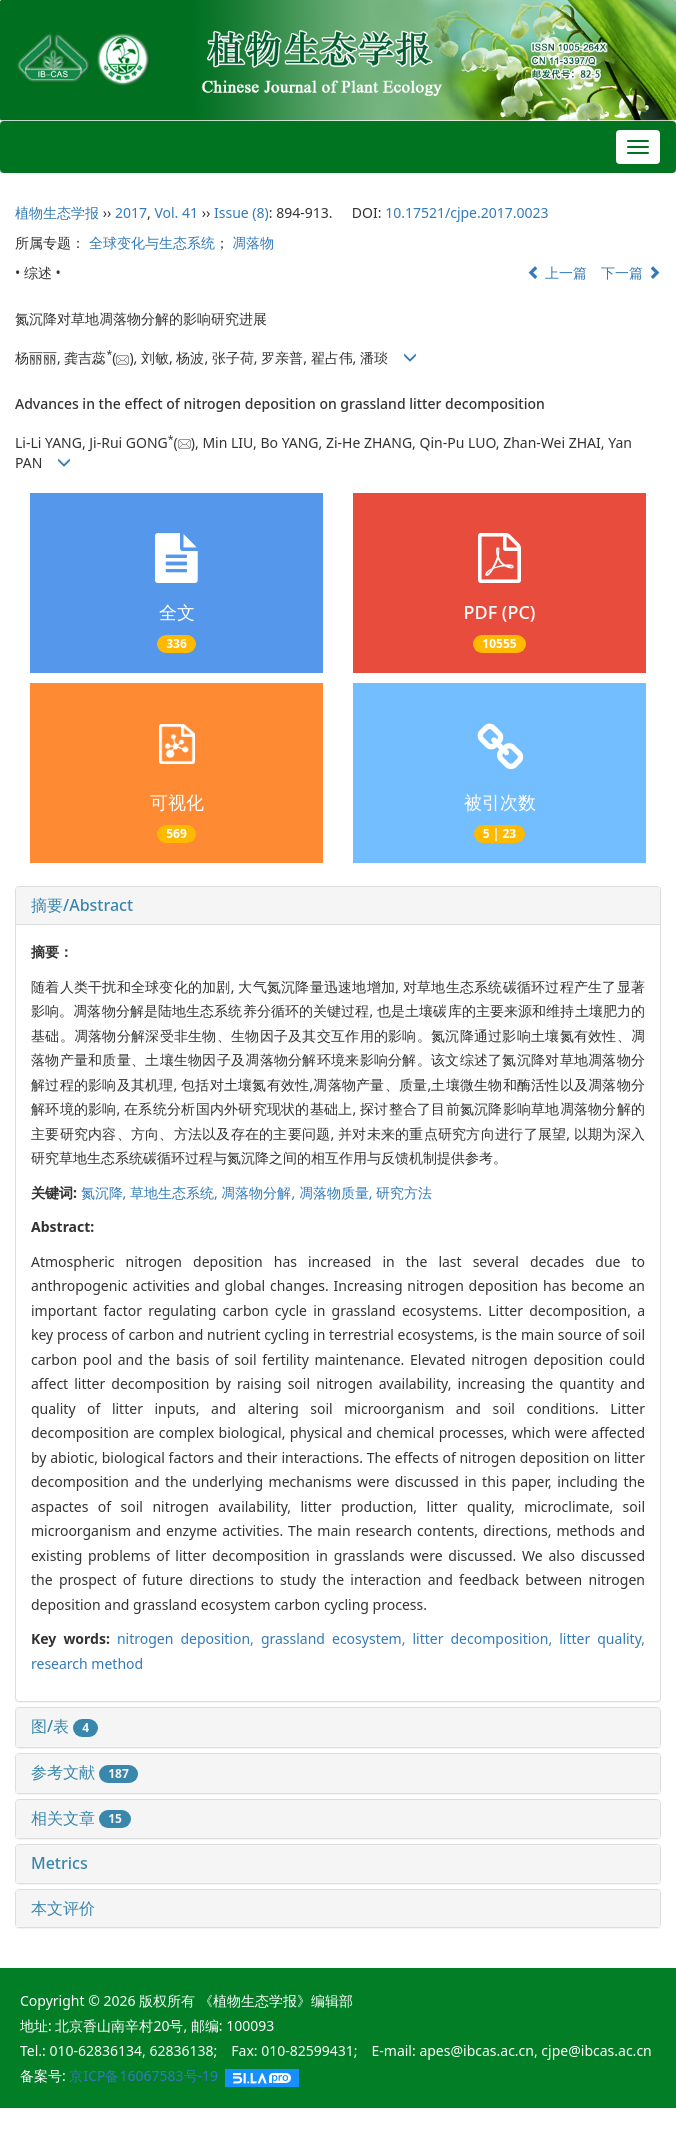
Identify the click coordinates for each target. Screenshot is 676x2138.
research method (87, 1663)
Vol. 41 (176, 212)
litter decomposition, (485, 1638)
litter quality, (602, 1638)
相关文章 (81, 1818)
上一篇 (557, 272)
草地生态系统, (175, 1192)
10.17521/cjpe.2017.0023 (466, 212)
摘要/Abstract (82, 905)
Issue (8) (241, 212)
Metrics (59, 1863)
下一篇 (631, 272)
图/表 (64, 1726)
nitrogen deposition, (189, 1638)
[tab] (338, 906)
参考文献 (84, 1772)
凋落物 (253, 242)
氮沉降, (105, 1192)
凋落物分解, (259, 1192)
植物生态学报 (57, 212)
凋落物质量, (337, 1192)
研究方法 (404, 1192)
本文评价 (63, 1908)
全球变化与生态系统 (152, 242)
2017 (131, 212)
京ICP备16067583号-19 (143, 2075)
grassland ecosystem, (337, 1638)
